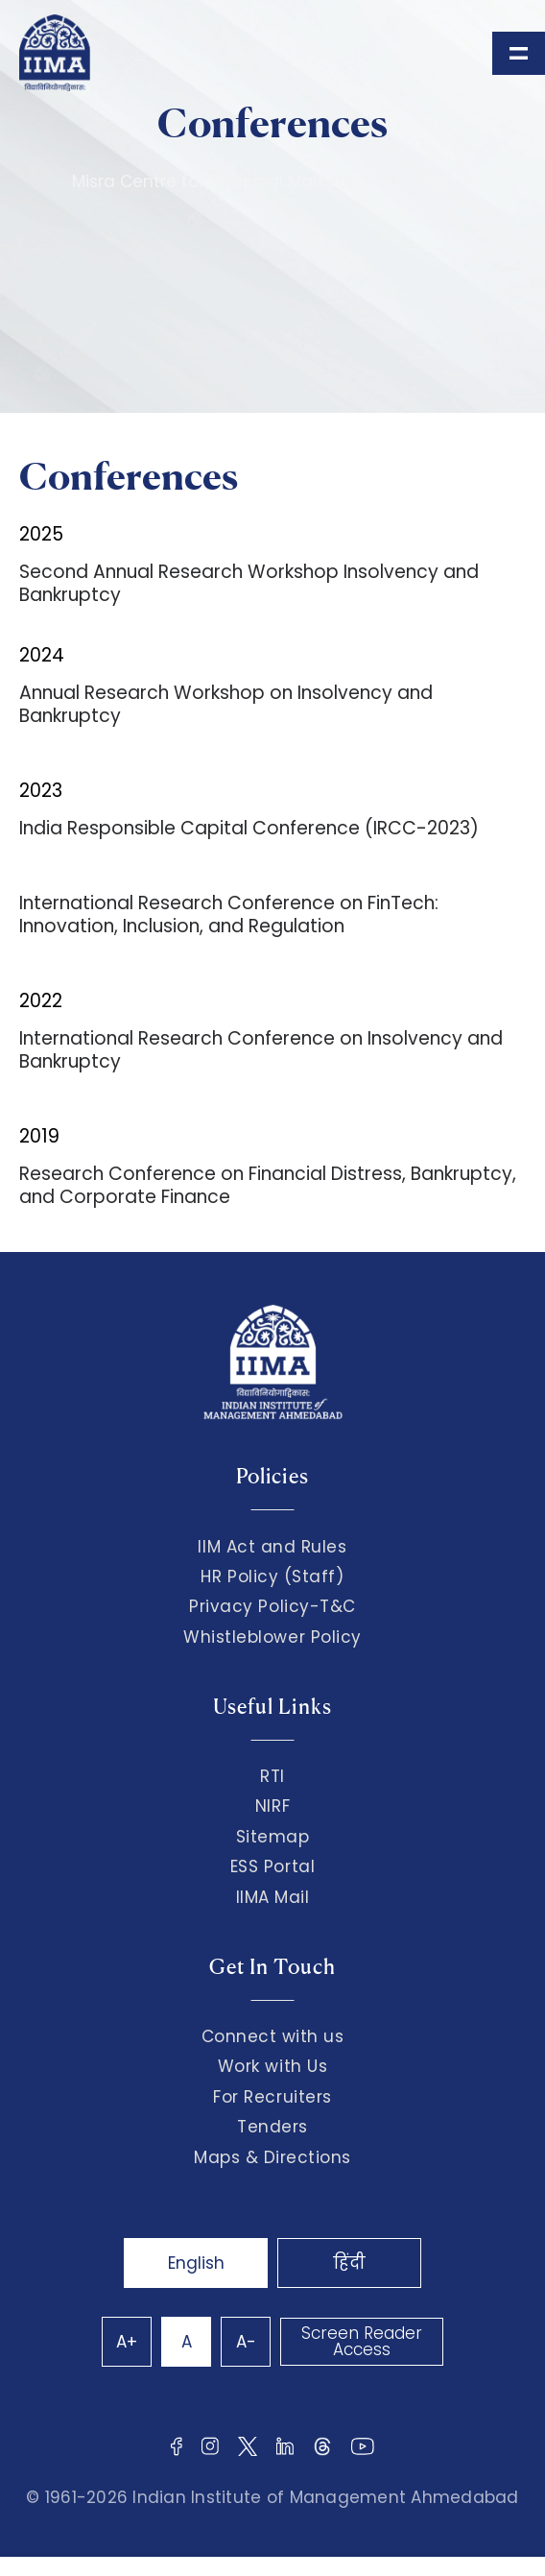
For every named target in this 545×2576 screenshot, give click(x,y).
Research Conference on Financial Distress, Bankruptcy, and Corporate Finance (267, 1185)
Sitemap (273, 1836)
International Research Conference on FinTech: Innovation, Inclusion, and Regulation (228, 914)
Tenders (272, 2126)
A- (246, 2341)
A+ (126, 2341)
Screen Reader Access (361, 2341)
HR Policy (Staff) (272, 1576)
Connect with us (272, 2036)
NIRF (272, 1806)
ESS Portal (272, 1866)
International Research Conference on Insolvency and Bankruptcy (261, 1049)
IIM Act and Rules (272, 1546)
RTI (272, 1776)
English (196, 2263)
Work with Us (272, 2066)
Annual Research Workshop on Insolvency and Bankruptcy (226, 704)
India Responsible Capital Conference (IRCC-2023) (249, 828)
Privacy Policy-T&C (272, 1606)
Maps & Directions (272, 2157)
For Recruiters (272, 2096)
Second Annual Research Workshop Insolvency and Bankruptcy (249, 583)
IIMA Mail (273, 1897)
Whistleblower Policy (272, 1637)
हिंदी (349, 2263)
